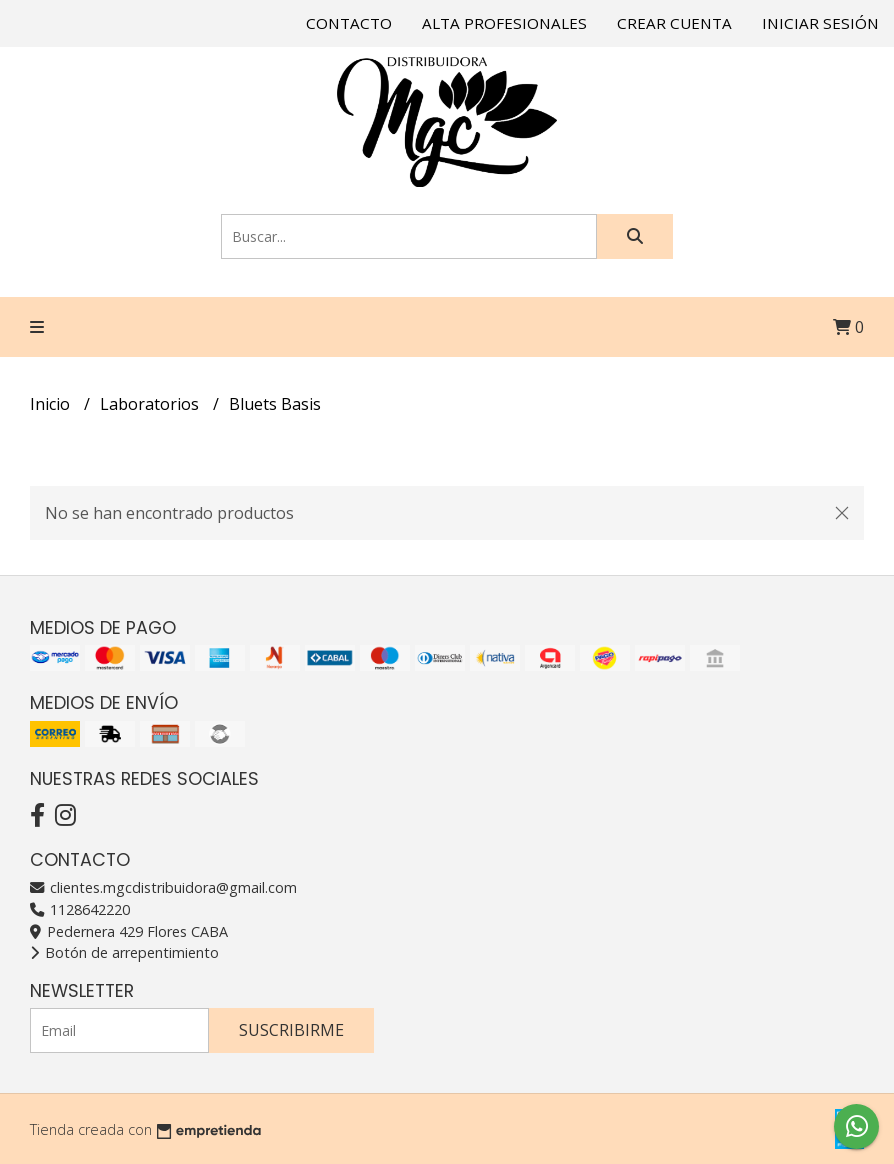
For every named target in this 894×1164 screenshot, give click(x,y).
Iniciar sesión (820, 23)
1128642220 (80, 909)
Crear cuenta (674, 23)
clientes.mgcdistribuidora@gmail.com (163, 887)
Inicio (52, 404)
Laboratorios (151, 404)
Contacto (349, 23)
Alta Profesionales (504, 23)
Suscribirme (291, 1030)
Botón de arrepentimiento (124, 952)
